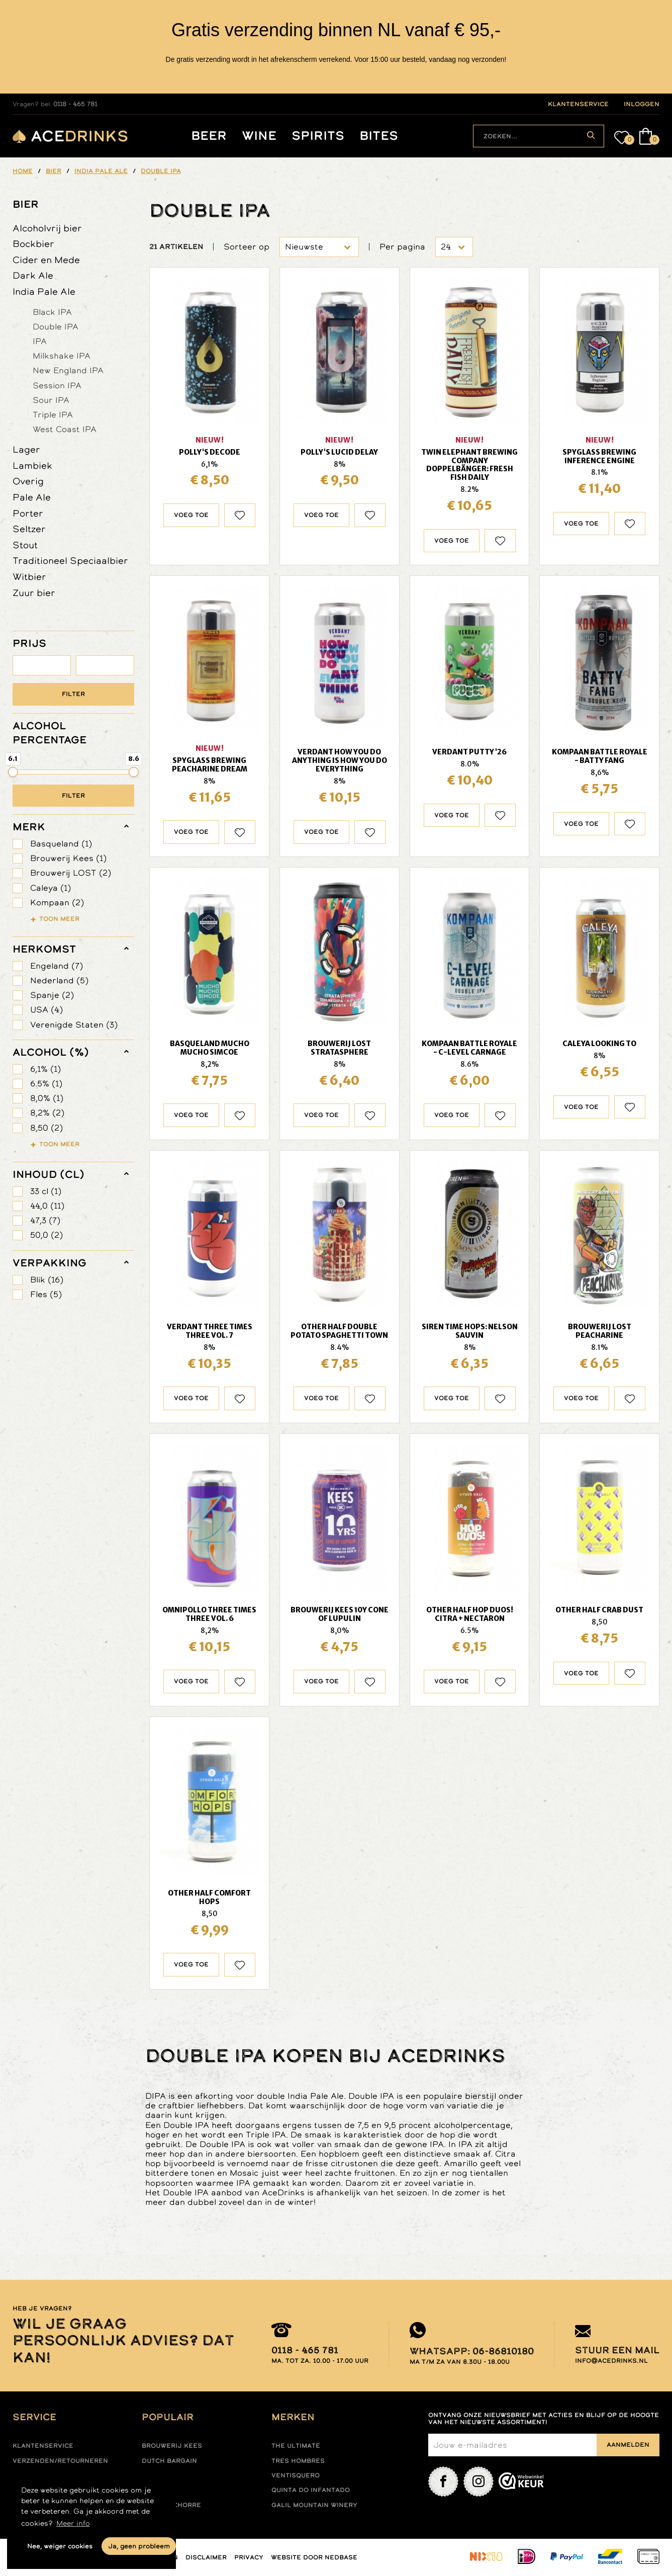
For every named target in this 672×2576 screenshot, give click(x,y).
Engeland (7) (56, 966)
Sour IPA (51, 399)
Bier (26, 204)
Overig (28, 481)
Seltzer (29, 529)
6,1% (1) (45, 1069)
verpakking (49, 1263)
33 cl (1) (45, 1191)
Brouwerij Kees (172, 2446)
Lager (26, 449)
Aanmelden (628, 2445)
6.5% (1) (46, 1083)
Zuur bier (34, 592)
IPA (40, 341)
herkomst (44, 949)
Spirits (318, 136)
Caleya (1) (50, 888)
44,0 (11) (47, 1206)
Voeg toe (191, 515)
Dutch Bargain (169, 2461)
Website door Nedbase (314, 2557)
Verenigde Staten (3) (74, 1024)
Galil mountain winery (314, 2505)
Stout (25, 545)
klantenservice (578, 104)
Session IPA (57, 385)
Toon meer (59, 919)
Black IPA (52, 311)
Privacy (248, 2557)
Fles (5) (46, 1294)
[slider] (13, 772)
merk (29, 827)
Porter (28, 513)
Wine (259, 136)
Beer (209, 136)
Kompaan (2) (57, 902)
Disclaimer (206, 2557)
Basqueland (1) (61, 843)
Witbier (29, 576)
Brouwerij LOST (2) (70, 873)
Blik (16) (46, 1279)
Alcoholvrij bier (47, 228)
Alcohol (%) (51, 1052)
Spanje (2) (52, 995)
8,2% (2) (47, 1113)
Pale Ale (32, 497)
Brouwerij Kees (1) (68, 858)
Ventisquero (295, 2475)
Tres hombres (298, 2461)
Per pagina (402, 246)
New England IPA (68, 370)
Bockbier (33, 243)
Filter (73, 694)
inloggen (641, 104)
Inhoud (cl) (48, 1174)
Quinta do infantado (310, 2490)
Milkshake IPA (61, 355)
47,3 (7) (45, 1220)
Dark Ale (33, 275)
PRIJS (29, 643)
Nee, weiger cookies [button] (59, 2546)
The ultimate (295, 2446)
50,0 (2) (46, 1235)
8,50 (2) (46, 1128)
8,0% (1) (46, 1098)
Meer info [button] (73, 2523)
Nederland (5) (59, 980)
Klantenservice (43, 2446)
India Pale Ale (44, 291)
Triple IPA (53, 414)
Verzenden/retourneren (60, 2461)
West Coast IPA (65, 429)
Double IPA (55, 326)
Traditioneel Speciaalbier (70, 560)
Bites (378, 136)
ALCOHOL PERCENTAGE (49, 733)
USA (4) (46, 1009)
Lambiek (32, 465)
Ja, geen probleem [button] (139, 2546)
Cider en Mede (46, 259)
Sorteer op (246, 246)
